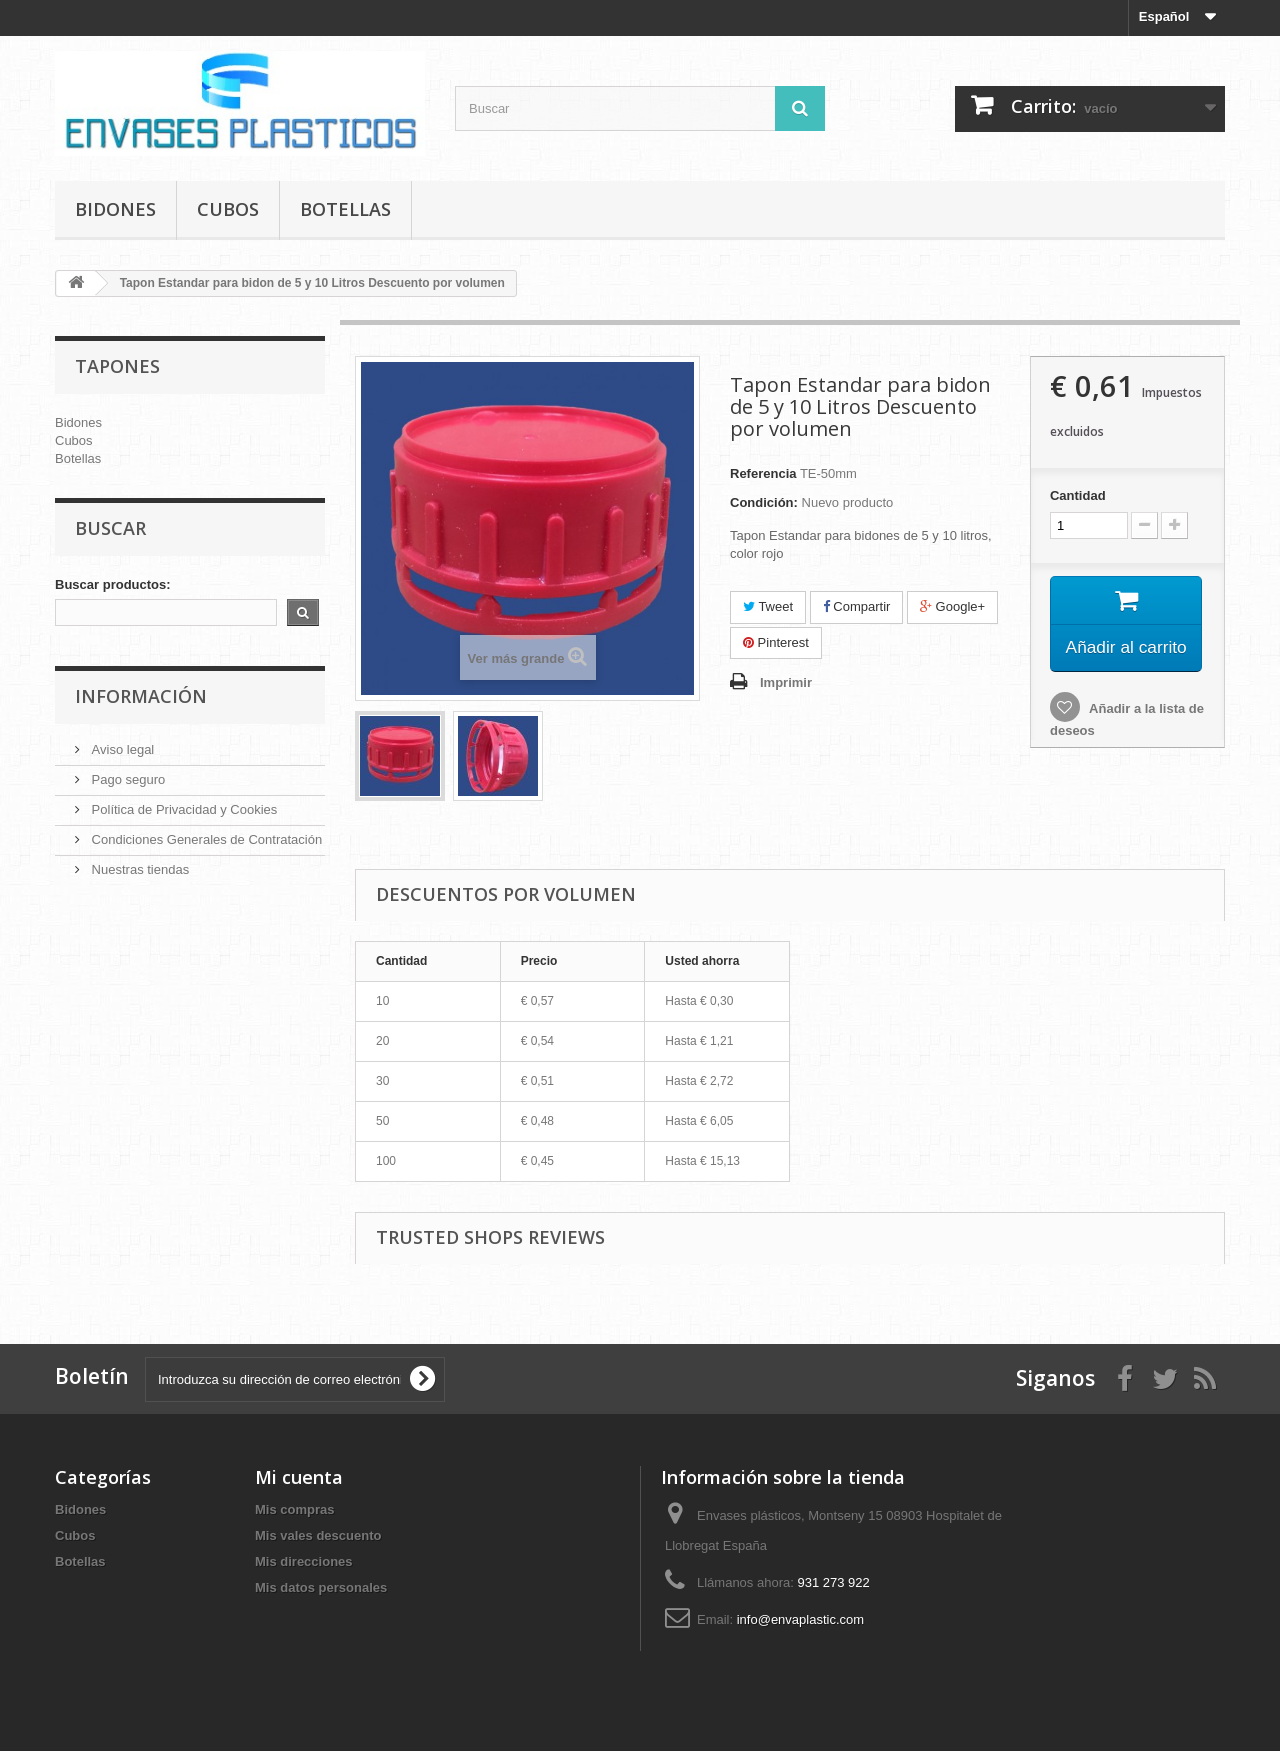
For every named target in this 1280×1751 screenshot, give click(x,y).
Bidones (115, 209)
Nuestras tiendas (138, 869)
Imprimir (786, 682)
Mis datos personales (321, 1587)
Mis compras (294, 1509)
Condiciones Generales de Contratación (205, 839)
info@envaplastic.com (800, 1619)
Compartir (857, 606)
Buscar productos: (113, 584)
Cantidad (1078, 495)
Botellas (345, 209)
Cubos (228, 209)
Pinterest (776, 642)
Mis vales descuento (318, 1535)
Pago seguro (126, 779)
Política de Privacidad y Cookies (182, 809)
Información (141, 696)
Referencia (763, 473)
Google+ (952, 606)
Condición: (764, 502)
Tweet (768, 606)
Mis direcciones (304, 1561)
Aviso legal (121, 749)
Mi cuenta (299, 1477)
